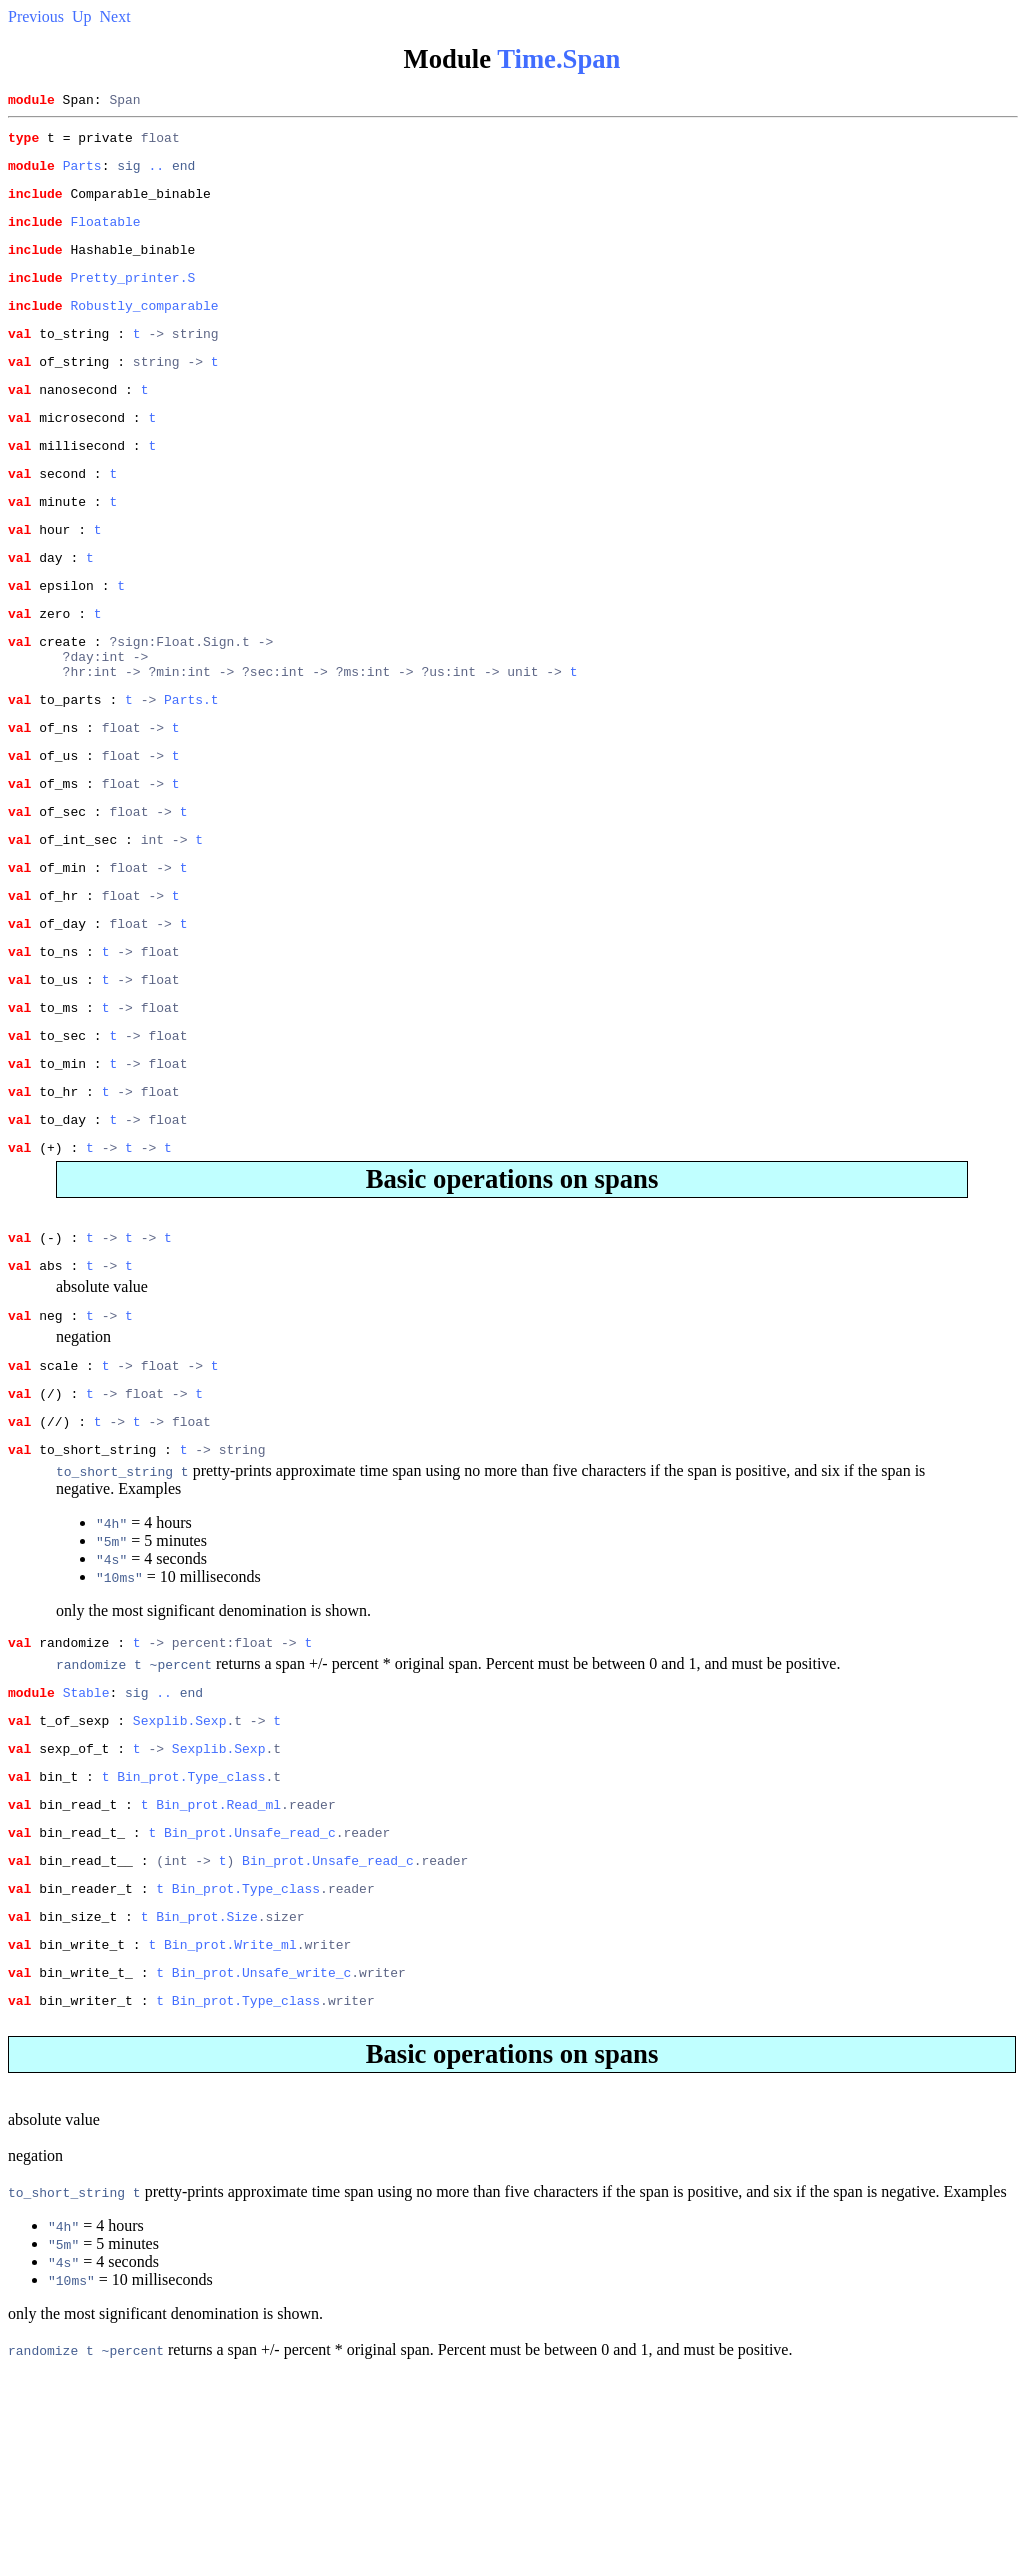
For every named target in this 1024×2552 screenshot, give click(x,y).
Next (115, 16)
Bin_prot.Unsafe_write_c (261, 2146)
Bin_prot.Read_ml (218, 1960)
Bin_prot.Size (206, 2084)
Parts (82, 174)
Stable (86, 1836)
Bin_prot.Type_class (191, 1929)
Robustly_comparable (144, 329)
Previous (36, 16)
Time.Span (558, 59)
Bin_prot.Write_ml (230, 2115)
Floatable (105, 236)
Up (82, 16)
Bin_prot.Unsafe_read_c (250, 1991)
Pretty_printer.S (132, 298)
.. (156, 174)
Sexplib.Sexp (180, 1867)
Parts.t (191, 768)
